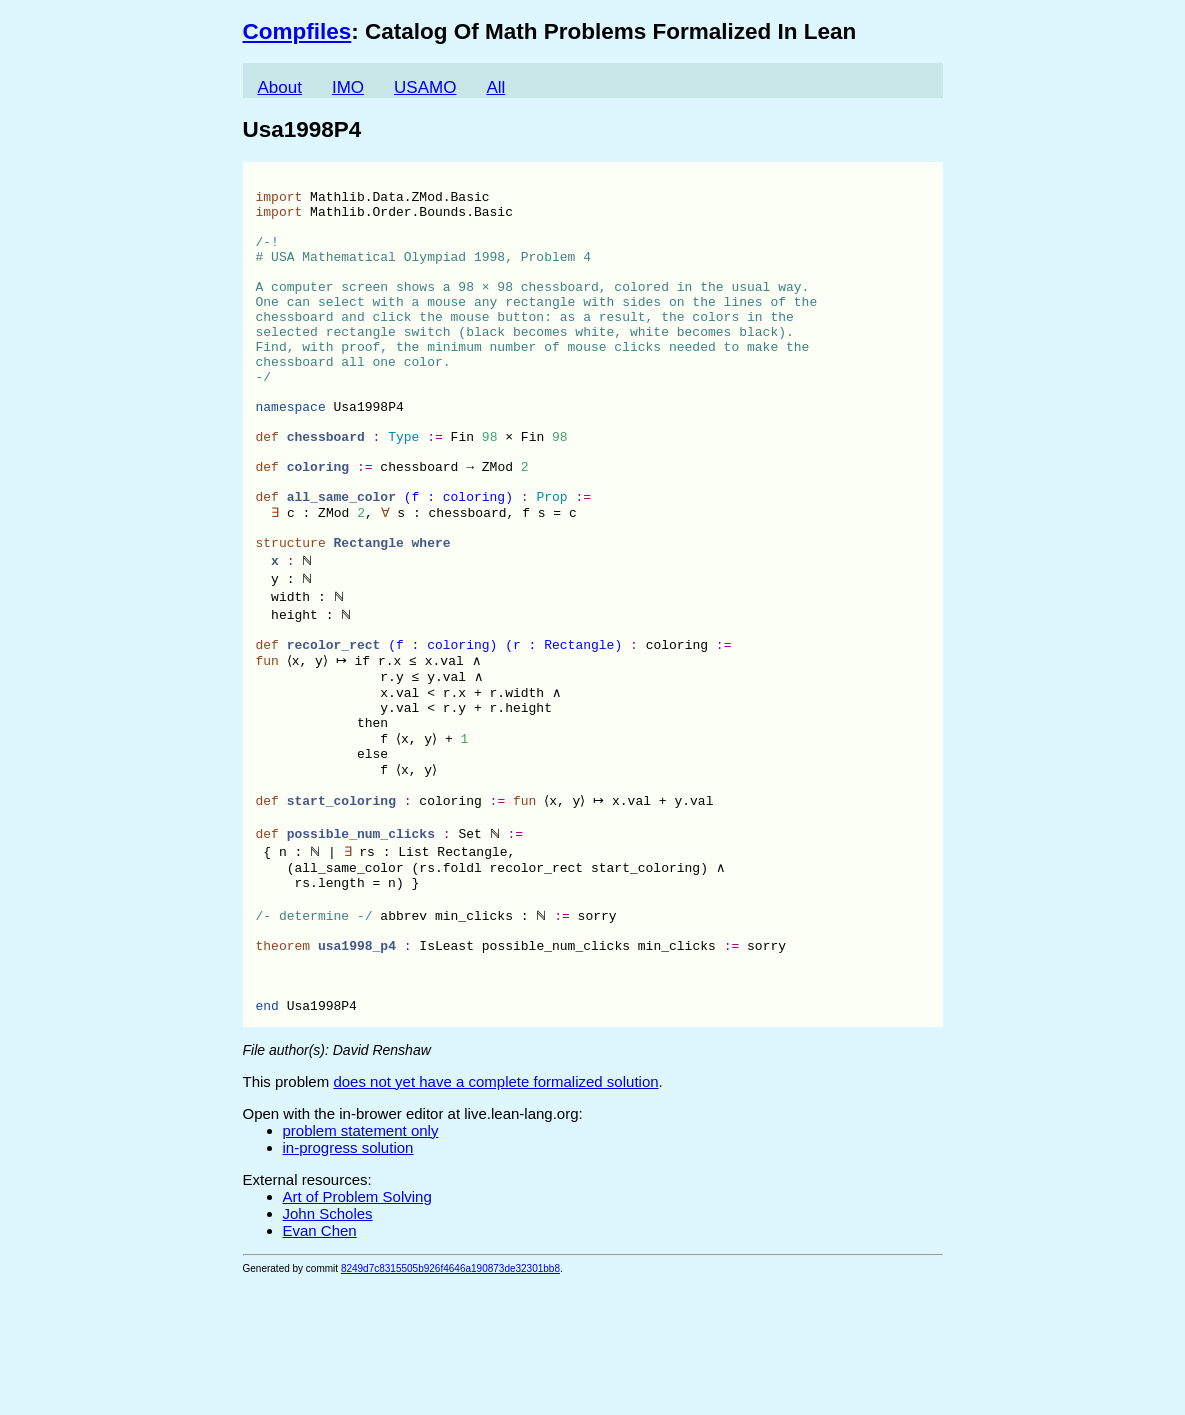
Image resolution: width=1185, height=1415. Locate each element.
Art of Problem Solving (357, 1329)
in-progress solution (348, 1280)
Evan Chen (320, 1363)
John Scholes (328, 1346)
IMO (348, 87)
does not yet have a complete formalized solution (495, 1214)
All (495, 87)
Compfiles (297, 31)
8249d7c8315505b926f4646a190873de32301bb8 (450, 1401)
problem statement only (361, 1263)
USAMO (425, 87)
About (280, 87)
